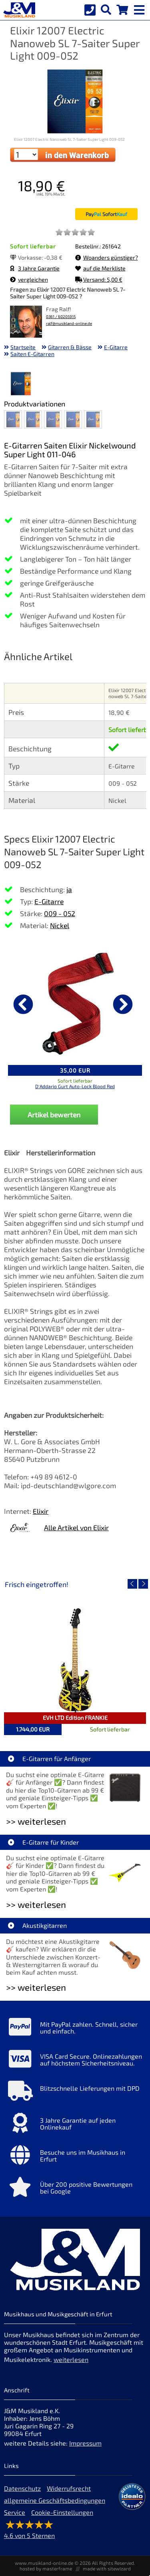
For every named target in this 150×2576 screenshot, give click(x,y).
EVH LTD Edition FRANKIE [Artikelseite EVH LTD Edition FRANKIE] (75, 1717)
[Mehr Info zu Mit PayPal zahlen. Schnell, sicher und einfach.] (75, 2029)
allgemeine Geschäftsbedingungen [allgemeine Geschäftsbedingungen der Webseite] (54, 2500)
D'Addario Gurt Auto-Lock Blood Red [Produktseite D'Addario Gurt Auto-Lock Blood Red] (75, 1086)
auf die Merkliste (100, 268)
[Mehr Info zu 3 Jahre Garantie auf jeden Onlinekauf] (75, 2125)
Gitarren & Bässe (70, 347)
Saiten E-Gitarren (32, 353)
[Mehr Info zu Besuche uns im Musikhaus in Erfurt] (75, 2157)
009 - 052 (59, 913)
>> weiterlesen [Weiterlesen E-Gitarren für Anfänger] (36, 1821)
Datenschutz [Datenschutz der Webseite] (22, 2488)
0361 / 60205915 (61, 316)
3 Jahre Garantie (35, 268)
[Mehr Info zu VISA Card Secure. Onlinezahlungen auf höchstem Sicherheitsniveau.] (75, 2061)
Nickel (59, 925)
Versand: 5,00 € (98, 279)
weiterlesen (71, 2359)
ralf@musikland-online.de (69, 323)
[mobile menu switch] (140, 8)
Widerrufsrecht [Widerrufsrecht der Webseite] (69, 2488)
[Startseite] (18, 10)
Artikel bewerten (54, 1114)
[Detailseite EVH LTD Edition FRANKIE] (75, 1660)
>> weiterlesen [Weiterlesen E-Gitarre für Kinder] (36, 1904)
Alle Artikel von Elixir (76, 1527)
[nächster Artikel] (123, 1004)
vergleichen (29, 279)
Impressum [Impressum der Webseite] (85, 2443)
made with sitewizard (107, 2568)
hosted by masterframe (46, 2568)
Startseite (23, 347)
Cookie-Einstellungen (62, 2512)
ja (69, 889)
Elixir (40, 1511)
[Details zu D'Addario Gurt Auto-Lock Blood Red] (75, 1003)
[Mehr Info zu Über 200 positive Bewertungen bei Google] (75, 2189)
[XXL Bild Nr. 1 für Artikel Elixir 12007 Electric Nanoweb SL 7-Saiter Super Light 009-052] (21, 384)
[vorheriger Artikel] (23, 1004)
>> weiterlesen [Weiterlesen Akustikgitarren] (36, 1987)
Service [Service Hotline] (14, 2512)
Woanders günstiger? (106, 257)
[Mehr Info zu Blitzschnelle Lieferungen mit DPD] (75, 2093)
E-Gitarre (116, 347)
